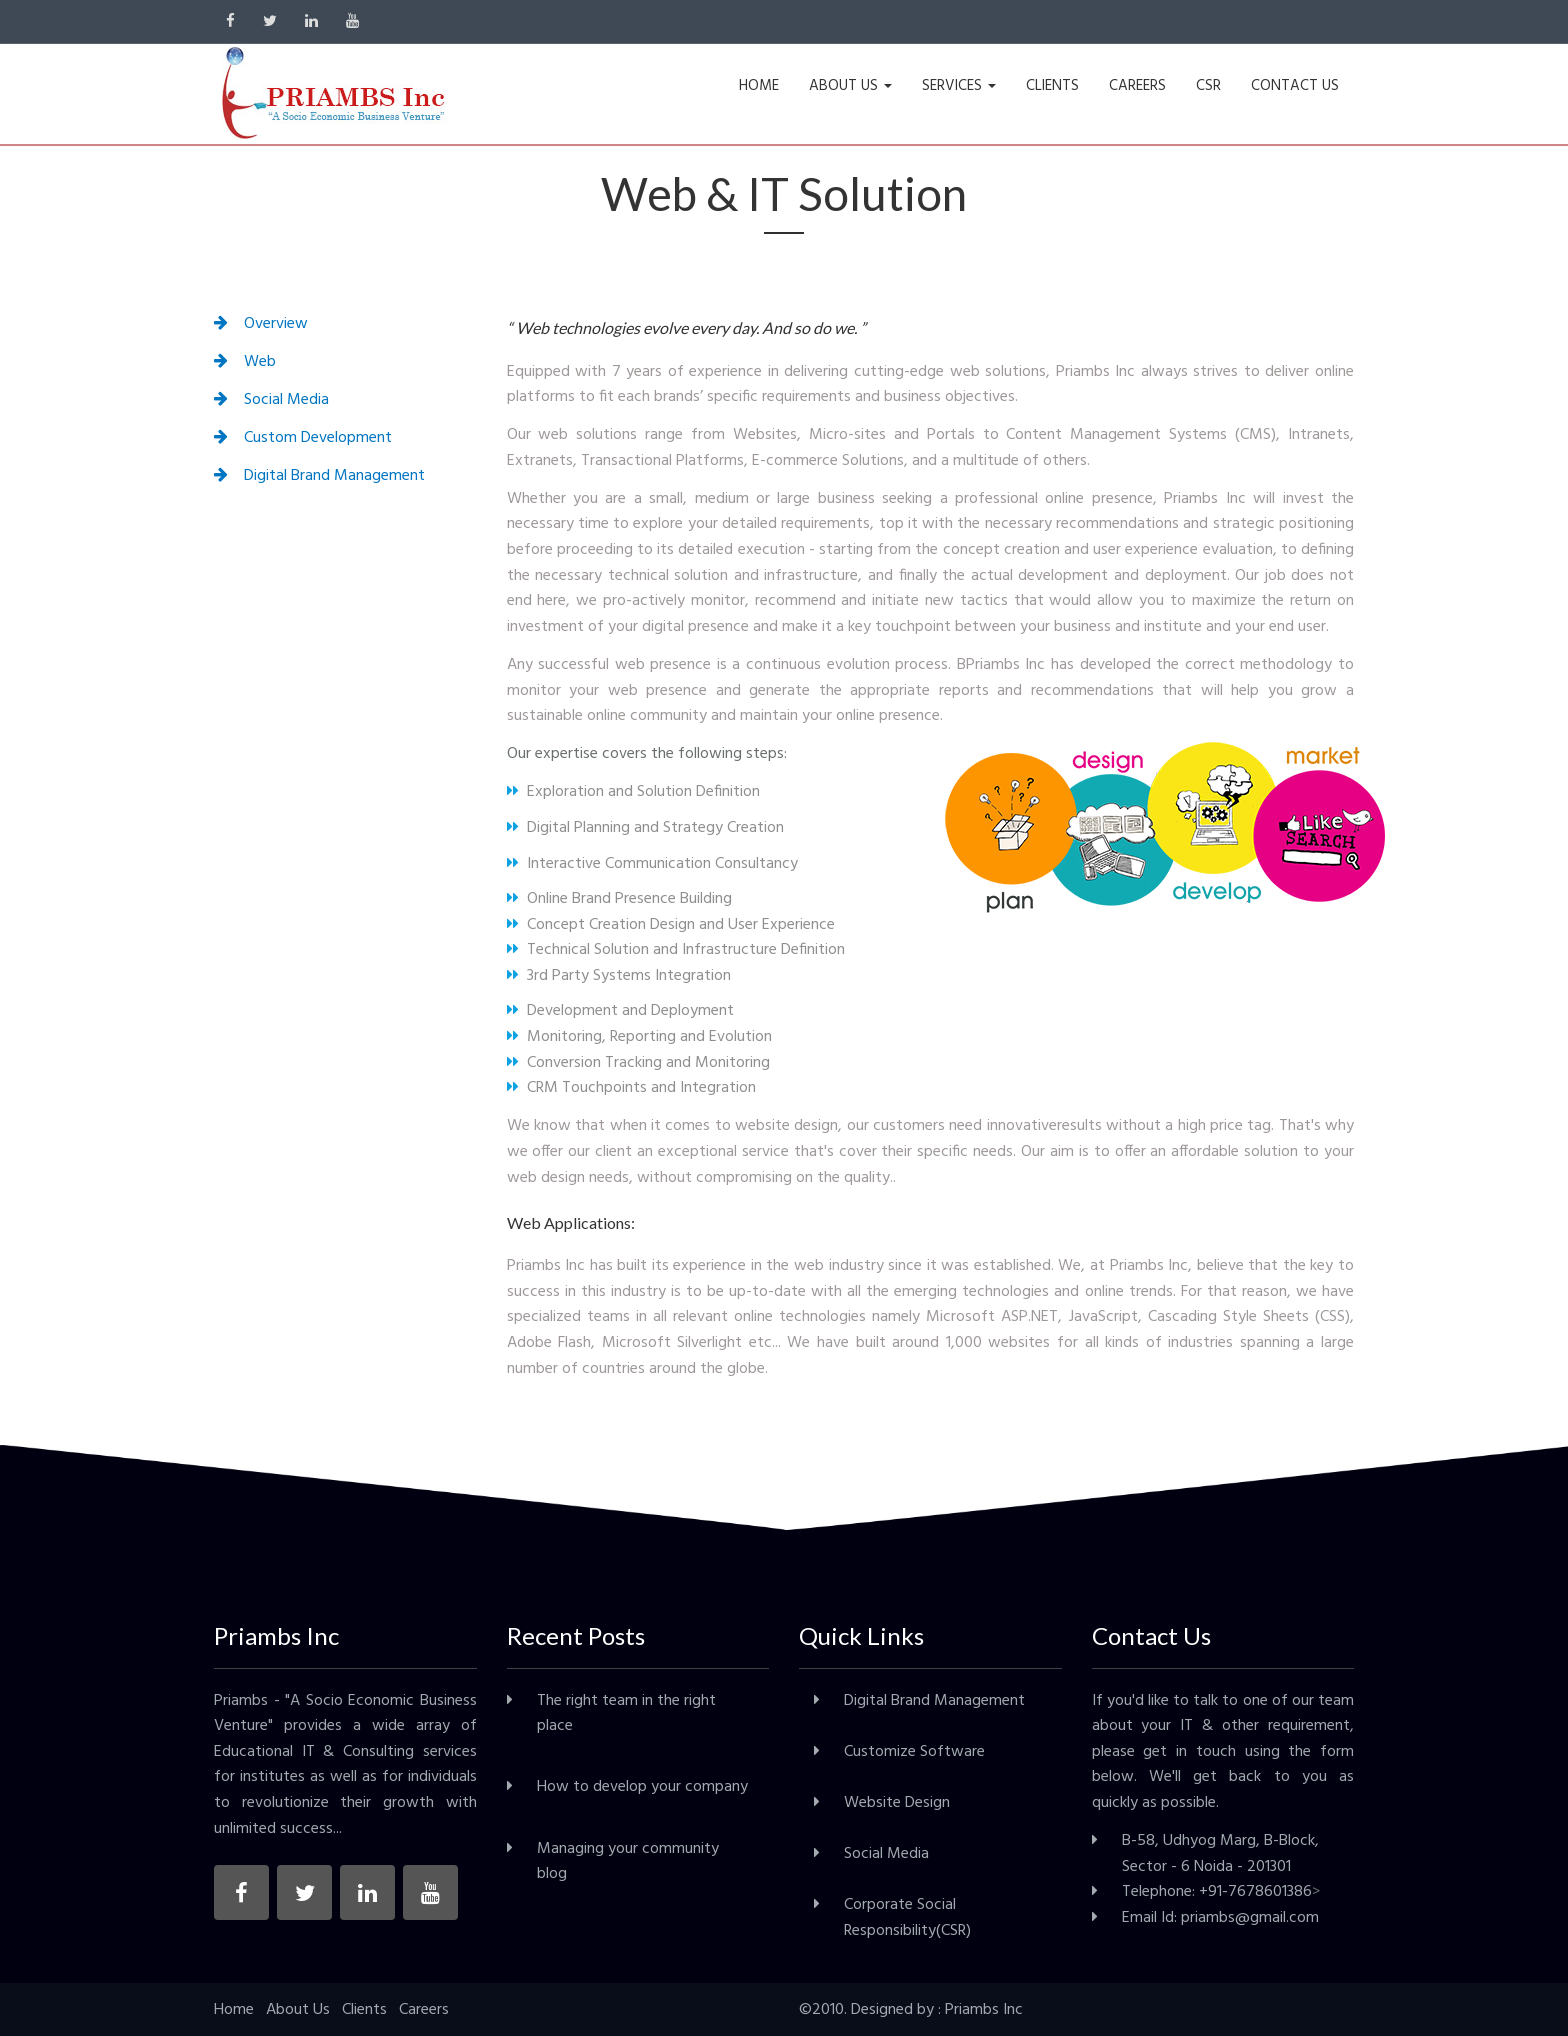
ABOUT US (850, 86)
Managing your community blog (628, 1862)
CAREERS (1137, 86)
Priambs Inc (984, 2010)
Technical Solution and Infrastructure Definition (676, 950)
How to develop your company (642, 1787)
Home (234, 2010)
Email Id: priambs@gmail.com (1220, 1918)
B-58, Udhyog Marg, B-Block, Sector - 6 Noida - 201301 (1220, 1854)
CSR (1208, 86)
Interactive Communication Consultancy (652, 864)
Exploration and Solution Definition (633, 792)
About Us (298, 2010)
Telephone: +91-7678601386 (1217, 1892)
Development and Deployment (620, 1011)
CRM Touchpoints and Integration (631, 1088)
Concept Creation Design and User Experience (671, 925)
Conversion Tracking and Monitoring (638, 1063)
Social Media (886, 1854)
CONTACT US (1295, 86)
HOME (759, 86)
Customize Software (914, 1752)
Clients (364, 2010)
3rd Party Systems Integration (619, 976)
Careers (424, 2010)
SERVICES (959, 86)
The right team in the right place (626, 1714)
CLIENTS (1052, 86)
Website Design (897, 1803)
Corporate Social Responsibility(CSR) (907, 1918)
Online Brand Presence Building (619, 899)
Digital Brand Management (934, 1701)
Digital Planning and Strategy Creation (645, 828)
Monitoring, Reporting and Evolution (639, 1037)
